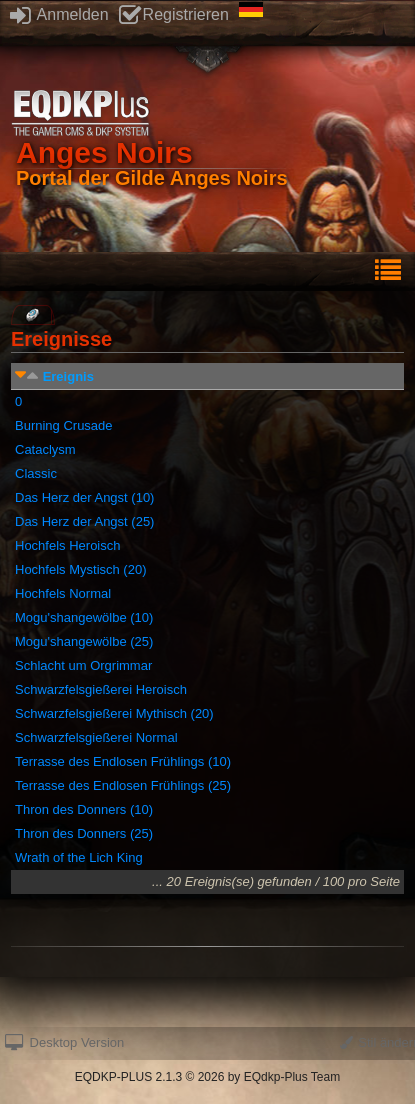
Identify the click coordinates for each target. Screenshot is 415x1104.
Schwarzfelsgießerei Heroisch (101, 689)
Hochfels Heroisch (68, 545)
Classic (36, 473)
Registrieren (174, 14)
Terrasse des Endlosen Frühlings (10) (123, 761)
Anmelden (59, 14)
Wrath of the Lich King (79, 857)
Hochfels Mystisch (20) (80, 569)
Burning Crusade (64, 425)
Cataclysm (45, 449)
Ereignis (68, 376)
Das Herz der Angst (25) (84, 521)
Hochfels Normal (63, 593)
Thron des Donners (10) (84, 809)
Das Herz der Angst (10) (84, 497)
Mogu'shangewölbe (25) (84, 641)
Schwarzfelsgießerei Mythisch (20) (114, 713)
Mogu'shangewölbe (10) (84, 617)
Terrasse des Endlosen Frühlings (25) (123, 785)
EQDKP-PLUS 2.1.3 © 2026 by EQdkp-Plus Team (207, 1077)
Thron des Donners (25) (84, 833)
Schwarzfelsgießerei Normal (96, 737)
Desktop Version (64, 1042)
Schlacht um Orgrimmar (83, 665)
